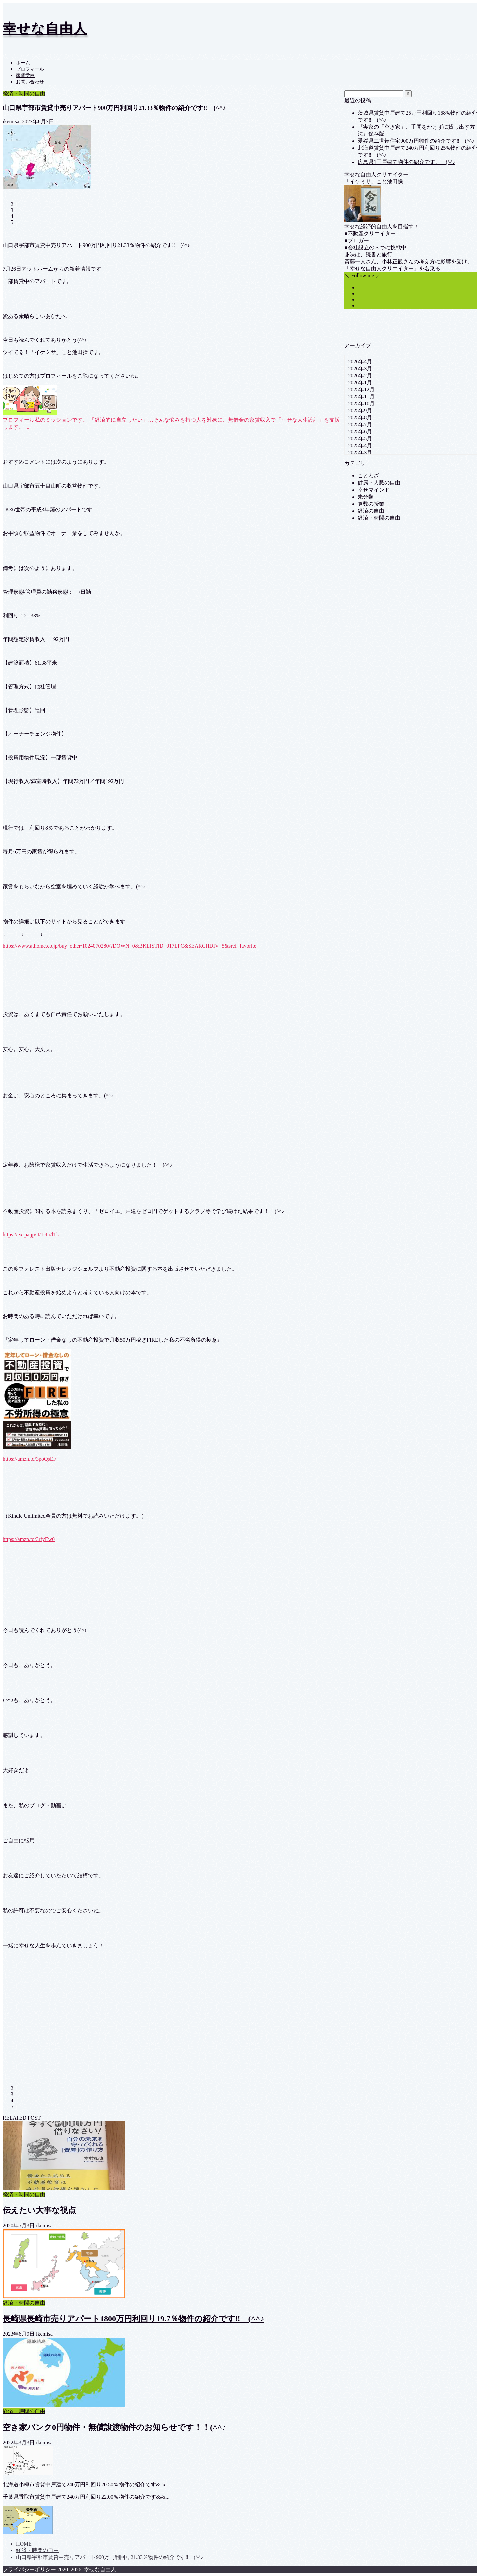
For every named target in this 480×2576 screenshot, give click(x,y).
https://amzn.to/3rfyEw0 (29, 1539)
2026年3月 (360, 368)
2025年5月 (360, 438)
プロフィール (30, 69)
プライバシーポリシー (29, 2569)
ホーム (23, 62)
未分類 (366, 497)
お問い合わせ (30, 81)
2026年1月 (360, 382)
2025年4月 (360, 445)
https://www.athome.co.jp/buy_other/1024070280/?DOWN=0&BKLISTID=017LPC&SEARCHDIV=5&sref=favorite (129, 946)
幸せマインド (374, 490)
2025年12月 (361, 389)
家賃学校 (25, 75)
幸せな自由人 (45, 28)
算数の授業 (371, 504)
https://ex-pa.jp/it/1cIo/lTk (31, 1234)
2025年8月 (360, 417)
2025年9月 (360, 410)
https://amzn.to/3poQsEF (29, 1459)
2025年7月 (360, 424)
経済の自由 (371, 511)
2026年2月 (360, 375)
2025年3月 (360, 452)
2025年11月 (361, 396)
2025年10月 (361, 403)
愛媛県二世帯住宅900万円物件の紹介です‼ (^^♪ (416, 141)
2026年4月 (360, 361)
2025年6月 (360, 431)
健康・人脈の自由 (379, 483)
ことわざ (368, 475)
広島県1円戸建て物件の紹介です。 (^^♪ (406, 162)
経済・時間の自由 (24, 93)
